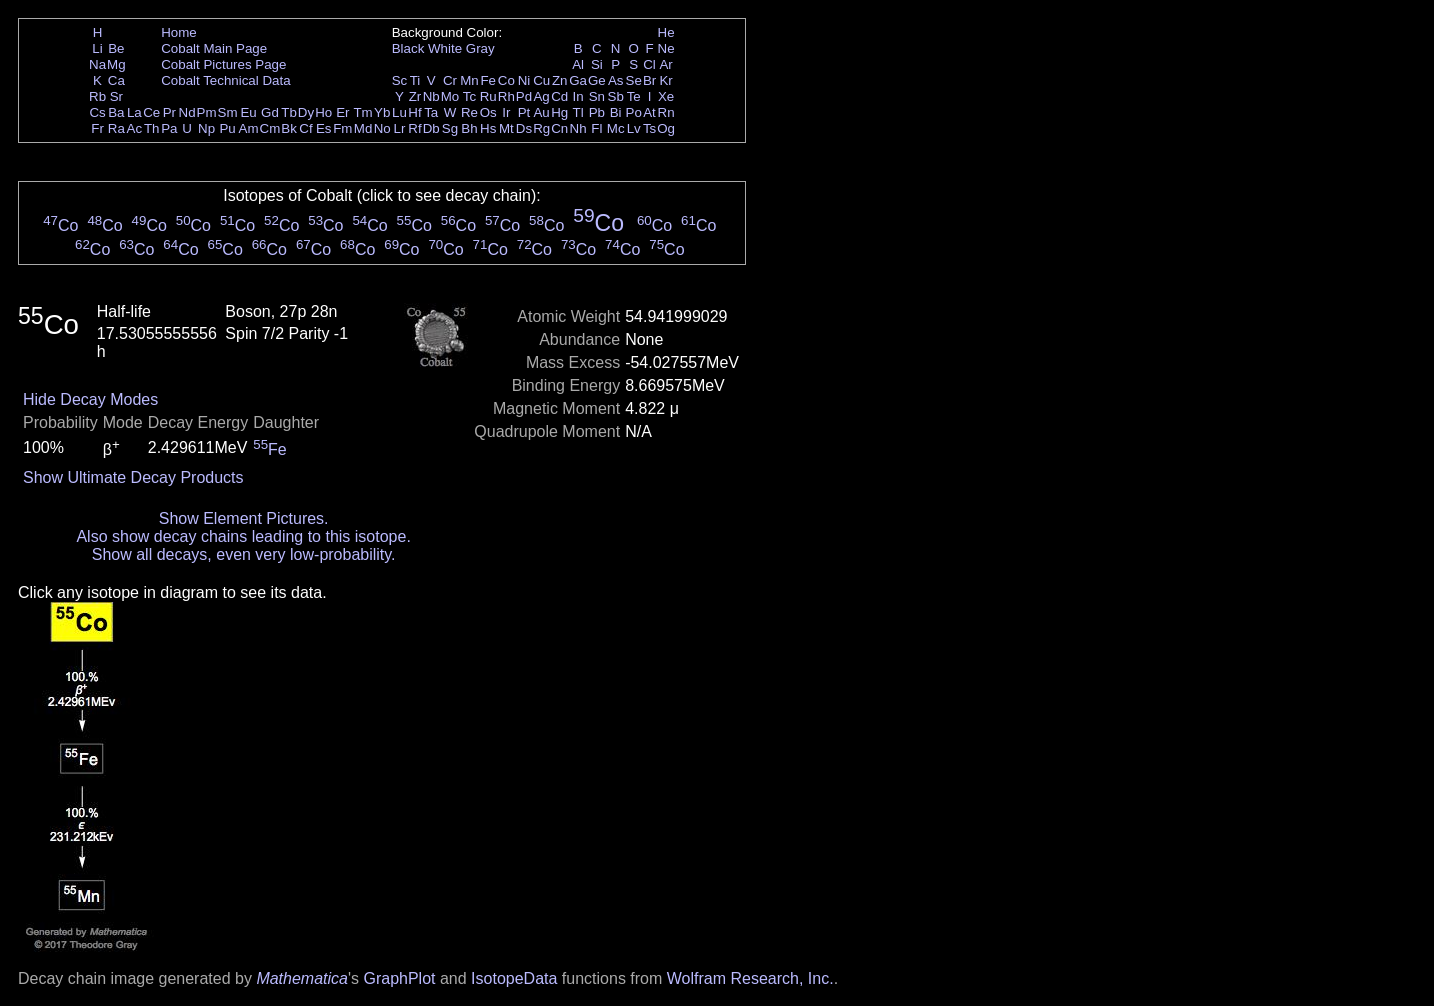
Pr (169, 112)
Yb (382, 112)
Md (363, 128)
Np (206, 128)
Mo (450, 96)
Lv (634, 128)
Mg (116, 64)
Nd (187, 112)
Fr (97, 128)
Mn (469, 80)
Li (97, 48)
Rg (541, 128)
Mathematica (302, 978)
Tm (362, 112)
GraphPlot (399, 978)
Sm (228, 112)
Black (408, 48)
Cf (305, 128)
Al (578, 64)
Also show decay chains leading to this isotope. (243, 536)
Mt (506, 128)
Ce (151, 112)
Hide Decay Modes (90, 399)
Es (324, 128)
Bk (289, 128)
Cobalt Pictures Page (223, 64)
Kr (665, 80)
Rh (506, 96)
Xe (666, 96)
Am (249, 128)
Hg (559, 112)
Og (666, 128)
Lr (400, 128)
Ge (597, 80)
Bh (469, 128)
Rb (97, 96)
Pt (524, 112)
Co (506, 80)
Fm (342, 128)
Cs (97, 112)
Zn (560, 80)
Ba (116, 112)
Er (342, 112)
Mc (616, 128)
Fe (488, 80)
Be (116, 48)
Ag (541, 96)
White (445, 48)
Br (649, 80)
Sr (116, 96)
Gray (480, 48)
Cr (450, 80)
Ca (116, 80)
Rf (414, 128)
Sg (450, 128)
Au (541, 112)
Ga (578, 80)
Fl (596, 128)
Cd (559, 96)
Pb (597, 112)
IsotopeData (514, 978)
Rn (666, 112)
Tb (289, 112)
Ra (116, 128)
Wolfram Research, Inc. (750, 978)
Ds (524, 128)
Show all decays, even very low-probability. (244, 554)
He (666, 32)
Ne (666, 48)
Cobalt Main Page (214, 48)
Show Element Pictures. (244, 518)
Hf (414, 112)
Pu (227, 128)
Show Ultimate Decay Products (133, 477)
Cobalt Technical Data (225, 80)
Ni (524, 80)
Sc (400, 80)
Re (469, 112)
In (578, 96)
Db (431, 128)
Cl (649, 64)
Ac (135, 128)
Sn (597, 96)
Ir (506, 112)
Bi (616, 112)
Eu (248, 112)
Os (488, 112)
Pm (207, 112)
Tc (469, 96)
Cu (541, 80)
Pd (524, 96)
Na (97, 64)
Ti (415, 80)
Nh (578, 128)
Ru (488, 96)
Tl (578, 112)
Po (634, 112)
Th (152, 128)
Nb (431, 96)
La (134, 112)
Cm (270, 128)
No (382, 128)
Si (597, 64)
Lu (399, 112)
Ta (431, 112)
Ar (665, 64)
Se (634, 80)
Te (634, 96)
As (616, 80)
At (649, 112)
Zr (415, 96)
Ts (649, 128)
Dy (306, 112)
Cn (559, 128)
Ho (323, 112)
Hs (488, 128)
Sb (616, 96)
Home (179, 32)
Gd (270, 112)
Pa (169, 128)
